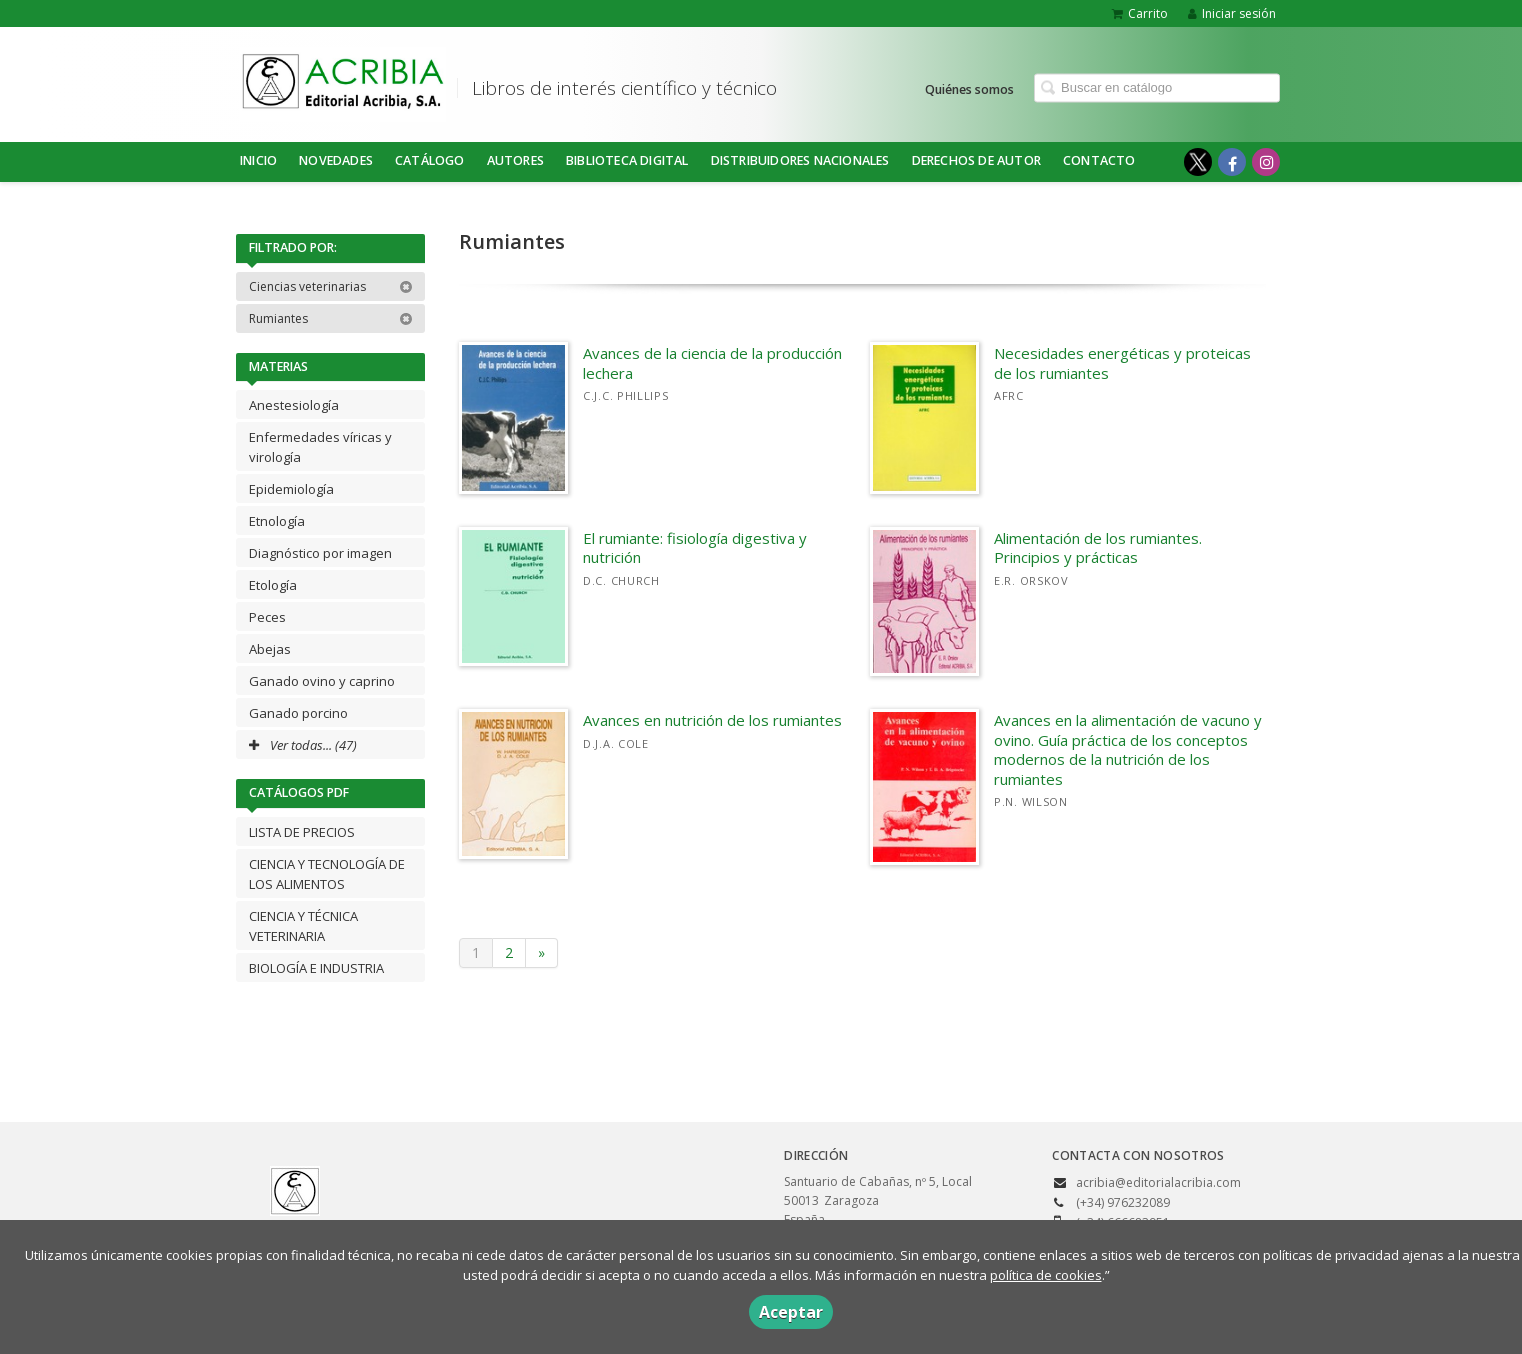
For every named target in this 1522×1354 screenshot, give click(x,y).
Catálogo (430, 160)
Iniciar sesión (1232, 13)
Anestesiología (294, 405)
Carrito (1140, 13)
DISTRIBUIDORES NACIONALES (800, 160)
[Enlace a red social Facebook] (1232, 162)
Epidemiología (291, 489)
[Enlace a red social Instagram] (1266, 162)
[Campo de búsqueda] (1157, 87)
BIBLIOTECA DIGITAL (627, 160)
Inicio (258, 160)
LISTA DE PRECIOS (302, 832)
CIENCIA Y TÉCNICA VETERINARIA (303, 926)
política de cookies (1046, 1275)
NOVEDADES (336, 160)
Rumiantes (331, 318)
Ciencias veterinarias (331, 286)
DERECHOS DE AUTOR (976, 160)
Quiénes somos (969, 88)
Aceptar (791, 1312)
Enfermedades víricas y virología (320, 447)
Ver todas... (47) (303, 745)
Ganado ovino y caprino (322, 681)
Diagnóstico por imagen (320, 553)
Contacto (1099, 160)
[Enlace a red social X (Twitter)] (1198, 162)
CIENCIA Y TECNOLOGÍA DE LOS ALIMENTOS (327, 874)
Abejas (270, 649)
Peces (267, 617)
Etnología (277, 521)
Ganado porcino (298, 713)
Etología (273, 585)
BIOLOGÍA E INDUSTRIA (316, 968)
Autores (515, 160)
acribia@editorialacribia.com (1158, 1182)
